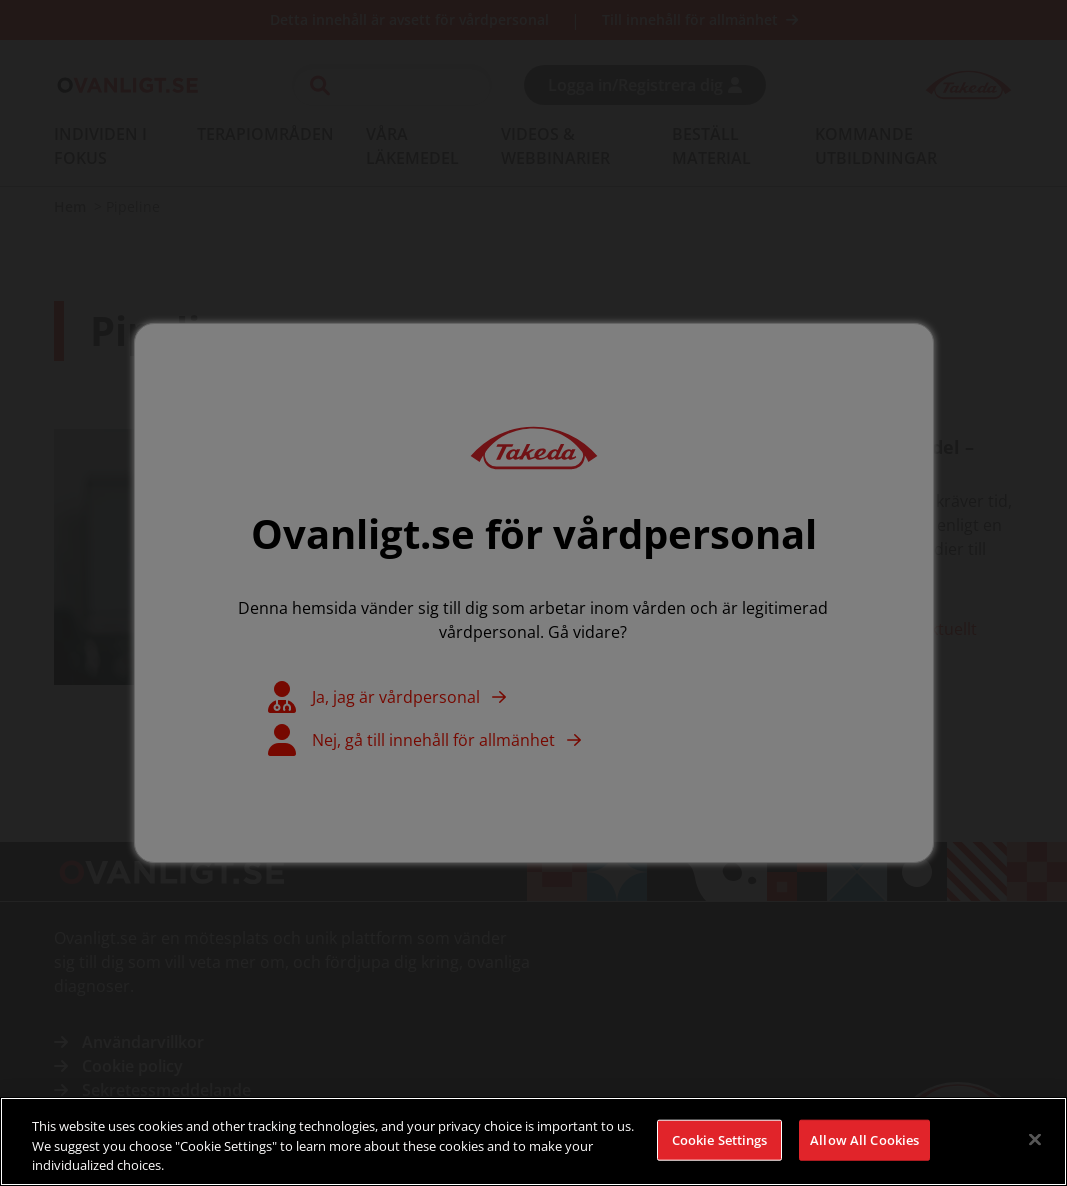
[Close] (1035, 1145)
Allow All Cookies (864, 1146)
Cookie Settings (720, 1146)
